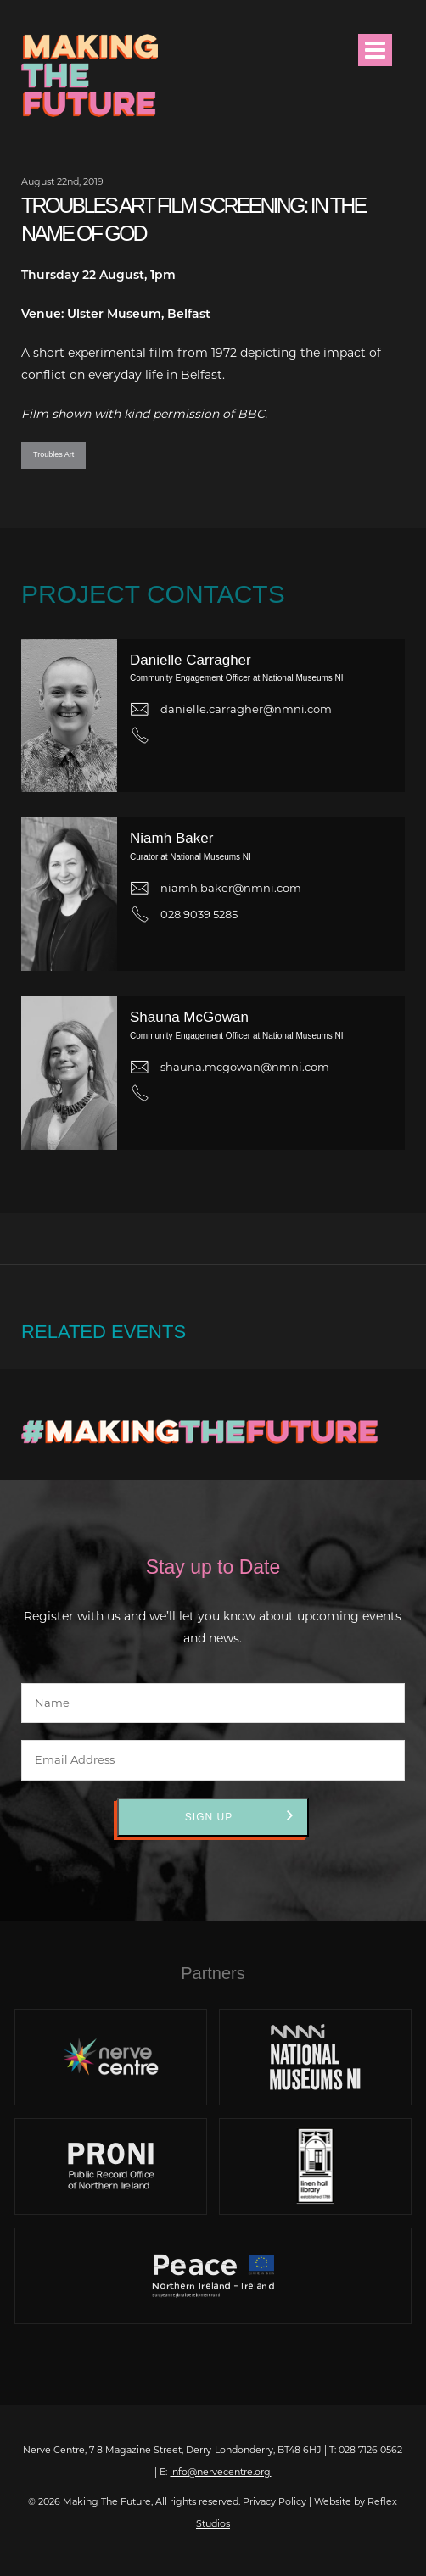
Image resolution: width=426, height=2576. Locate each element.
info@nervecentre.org (220, 2472)
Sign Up (209, 1817)
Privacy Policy (274, 2501)
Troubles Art (53, 454)
